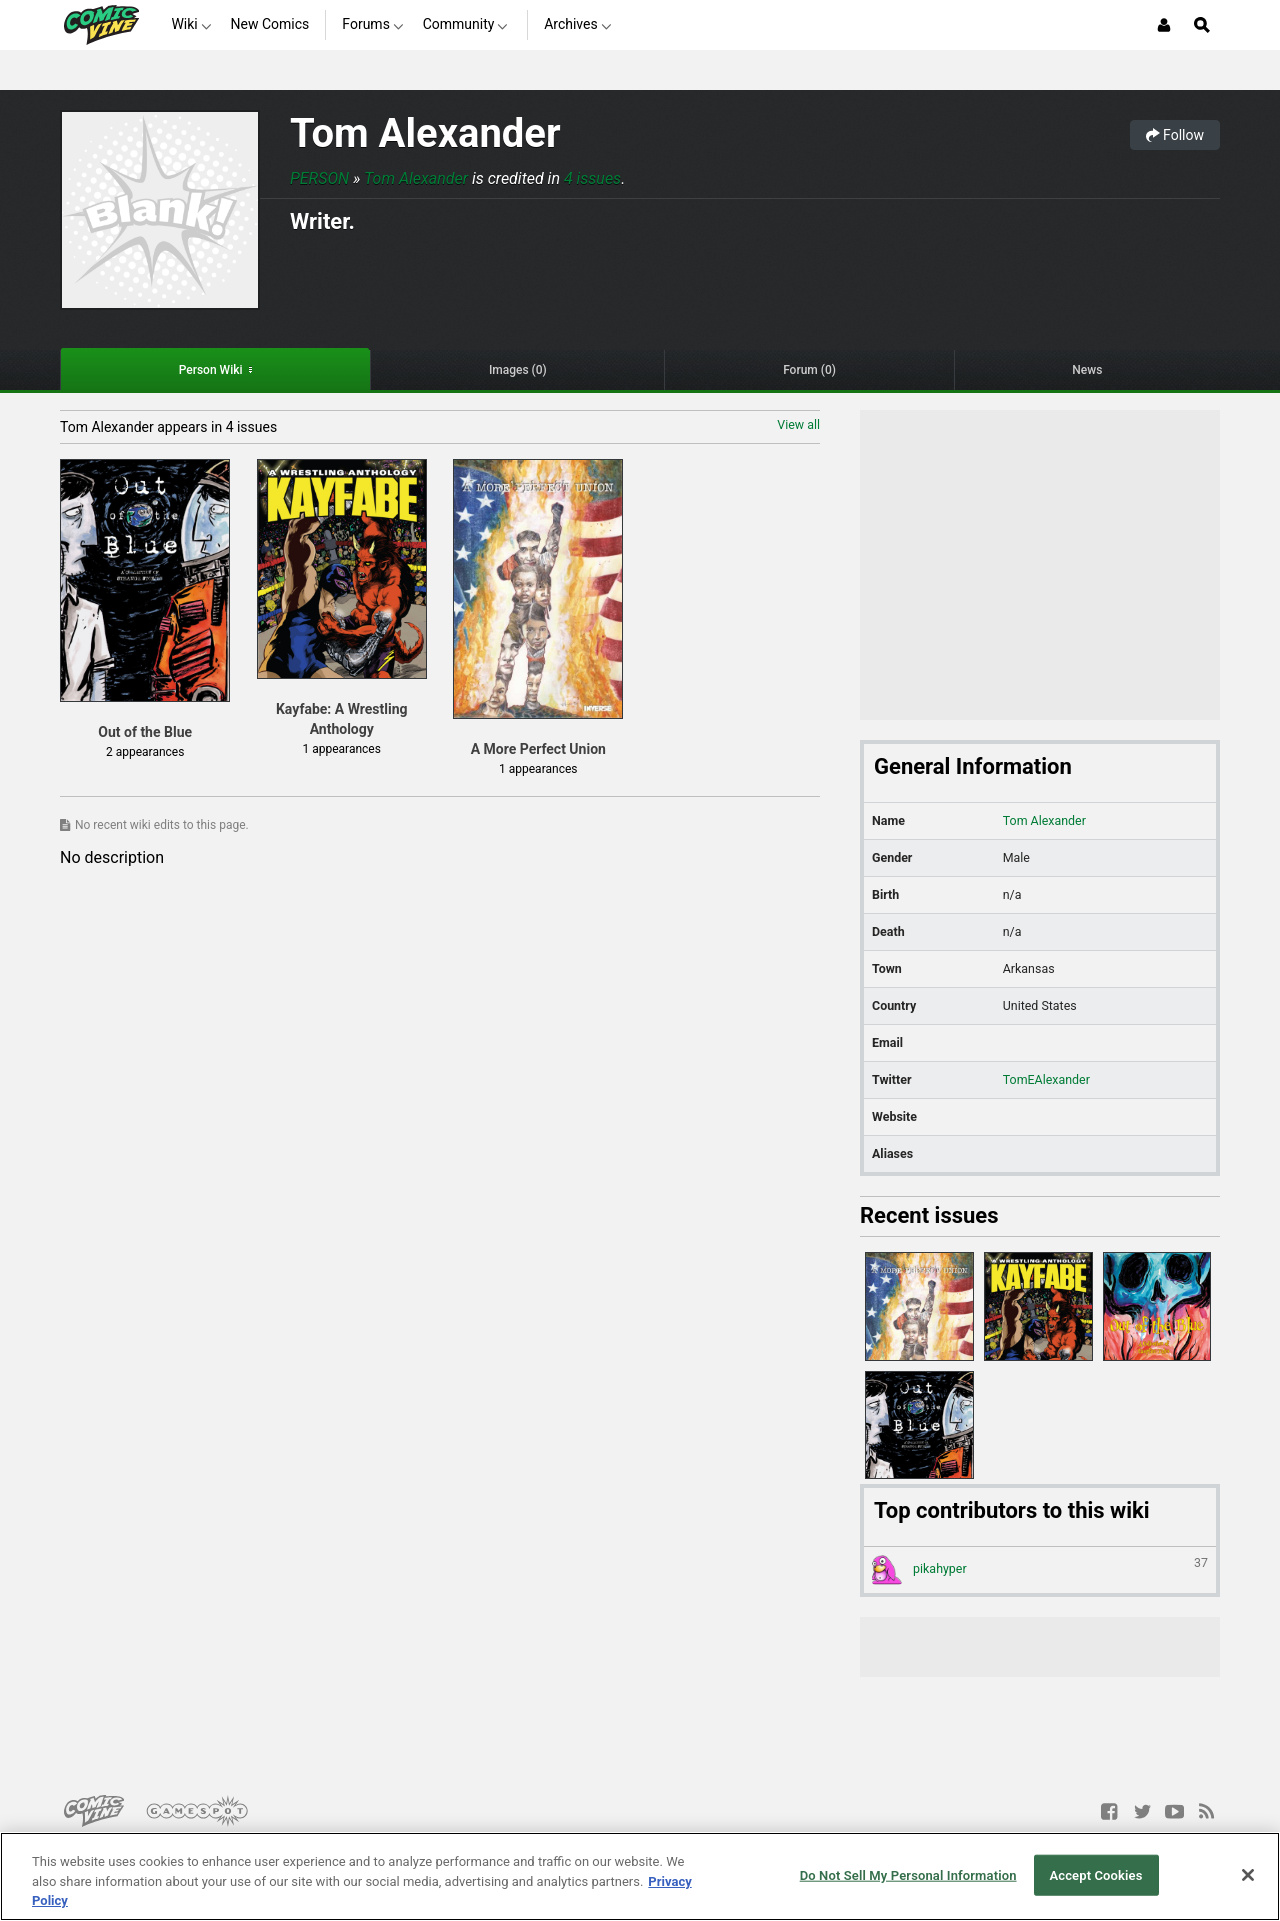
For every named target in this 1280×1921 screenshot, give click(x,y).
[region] (640, 1876)
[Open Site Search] (1202, 25)
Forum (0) (809, 370)
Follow (1175, 135)
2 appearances (145, 752)
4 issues (592, 178)
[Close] (1248, 1875)
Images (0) (518, 370)
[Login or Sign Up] (1164, 25)
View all (798, 424)
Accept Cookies (1095, 1874)
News (1087, 370)
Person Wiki (211, 370)
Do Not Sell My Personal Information (908, 1874)
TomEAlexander (1046, 1079)
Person (319, 178)
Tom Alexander (425, 133)
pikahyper (1040, 1570)
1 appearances (341, 749)
